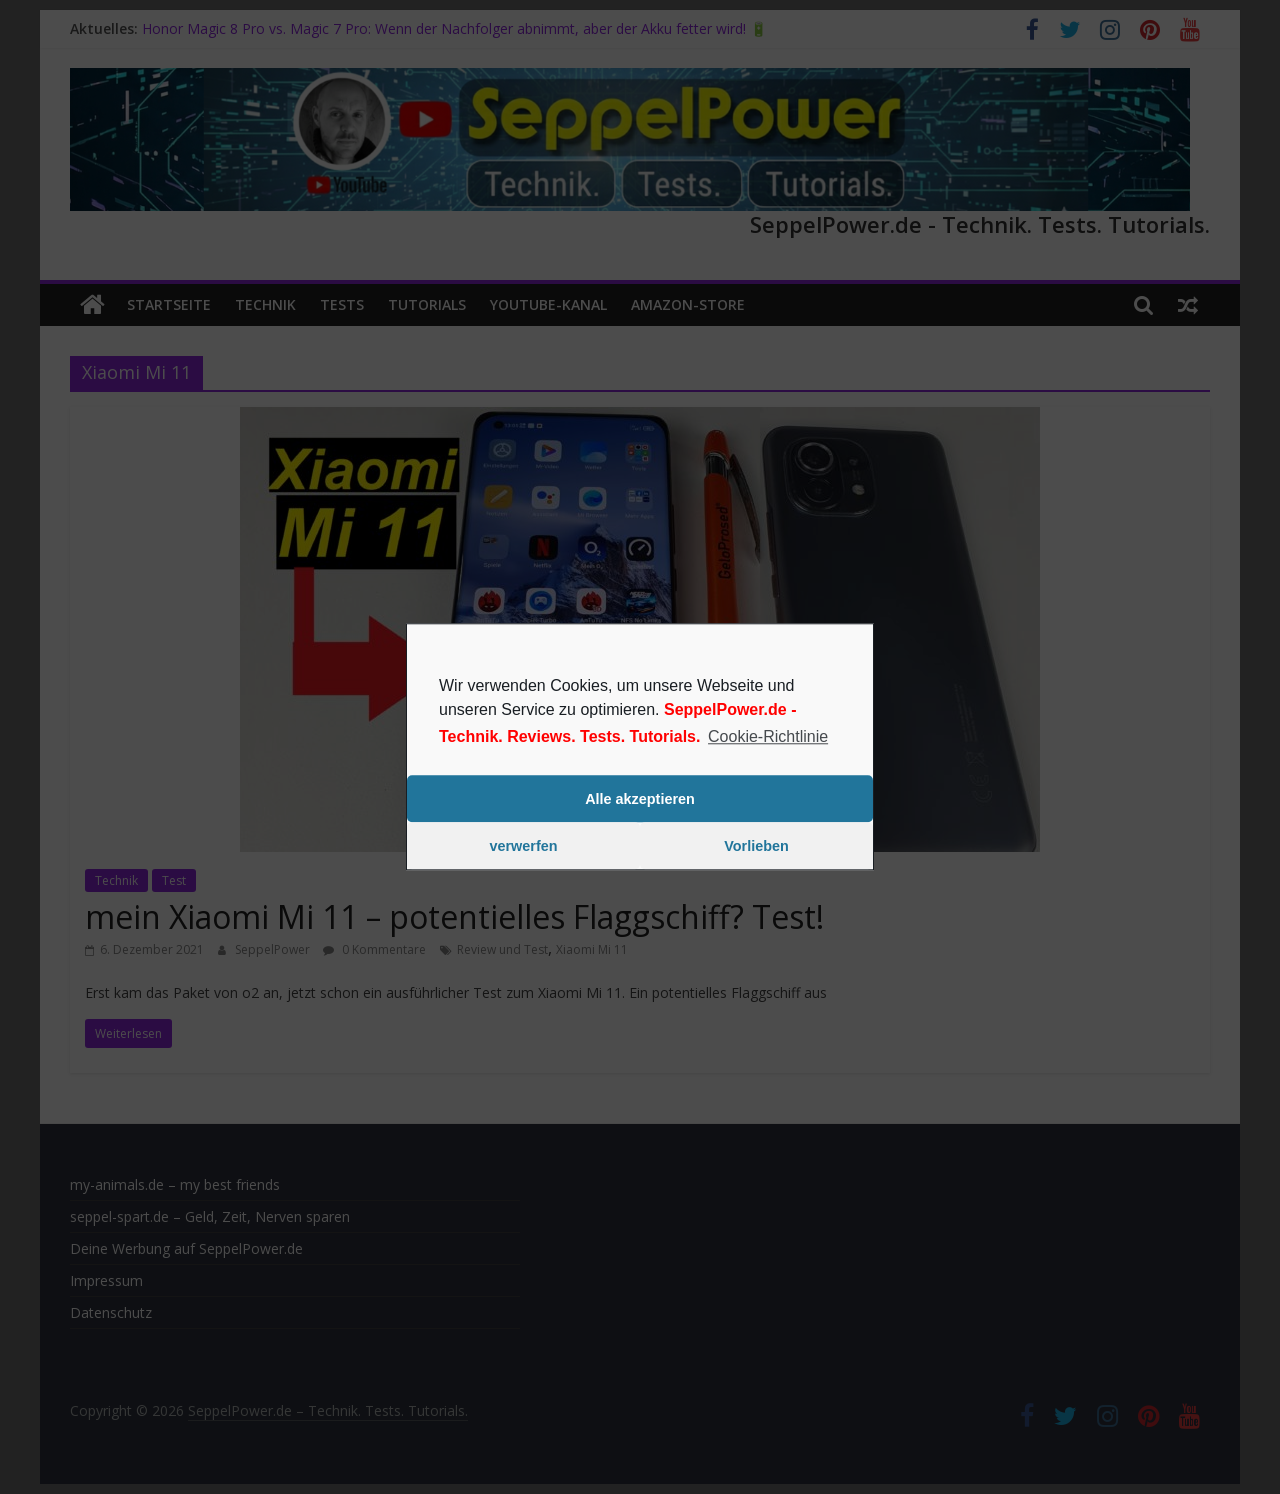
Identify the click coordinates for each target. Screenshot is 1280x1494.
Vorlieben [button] (756, 846)
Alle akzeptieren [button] (640, 799)
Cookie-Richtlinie (768, 736)
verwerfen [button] (524, 846)
